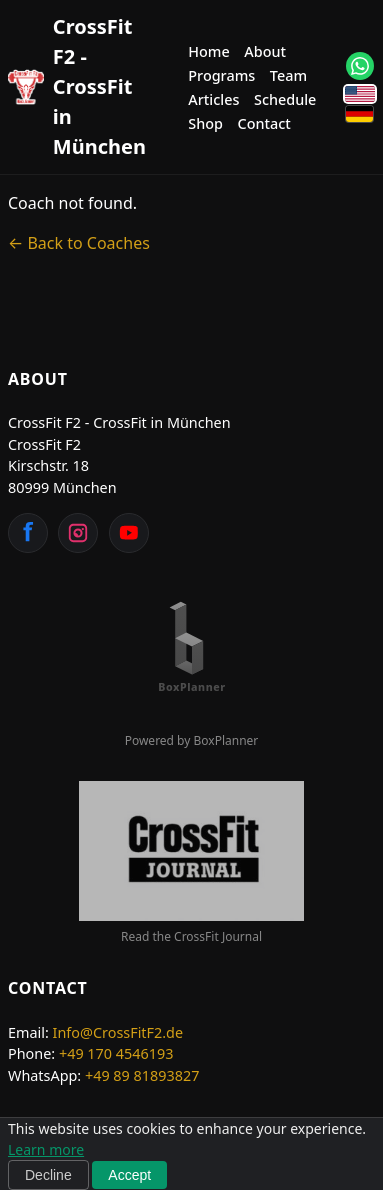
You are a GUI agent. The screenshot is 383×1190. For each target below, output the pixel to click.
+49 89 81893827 (142, 1075)
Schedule (285, 99)
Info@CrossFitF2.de (118, 1032)
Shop (205, 123)
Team (288, 75)
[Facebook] (28, 533)
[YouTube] (129, 533)
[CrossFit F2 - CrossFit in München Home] (77, 87)
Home (208, 51)
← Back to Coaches (79, 243)
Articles (213, 99)
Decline (48, 1175)
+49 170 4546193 (116, 1053)
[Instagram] (78, 533)
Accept (129, 1175)
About (265, 51)
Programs (221, 75)
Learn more (46, 1149)
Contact (264, 123)
